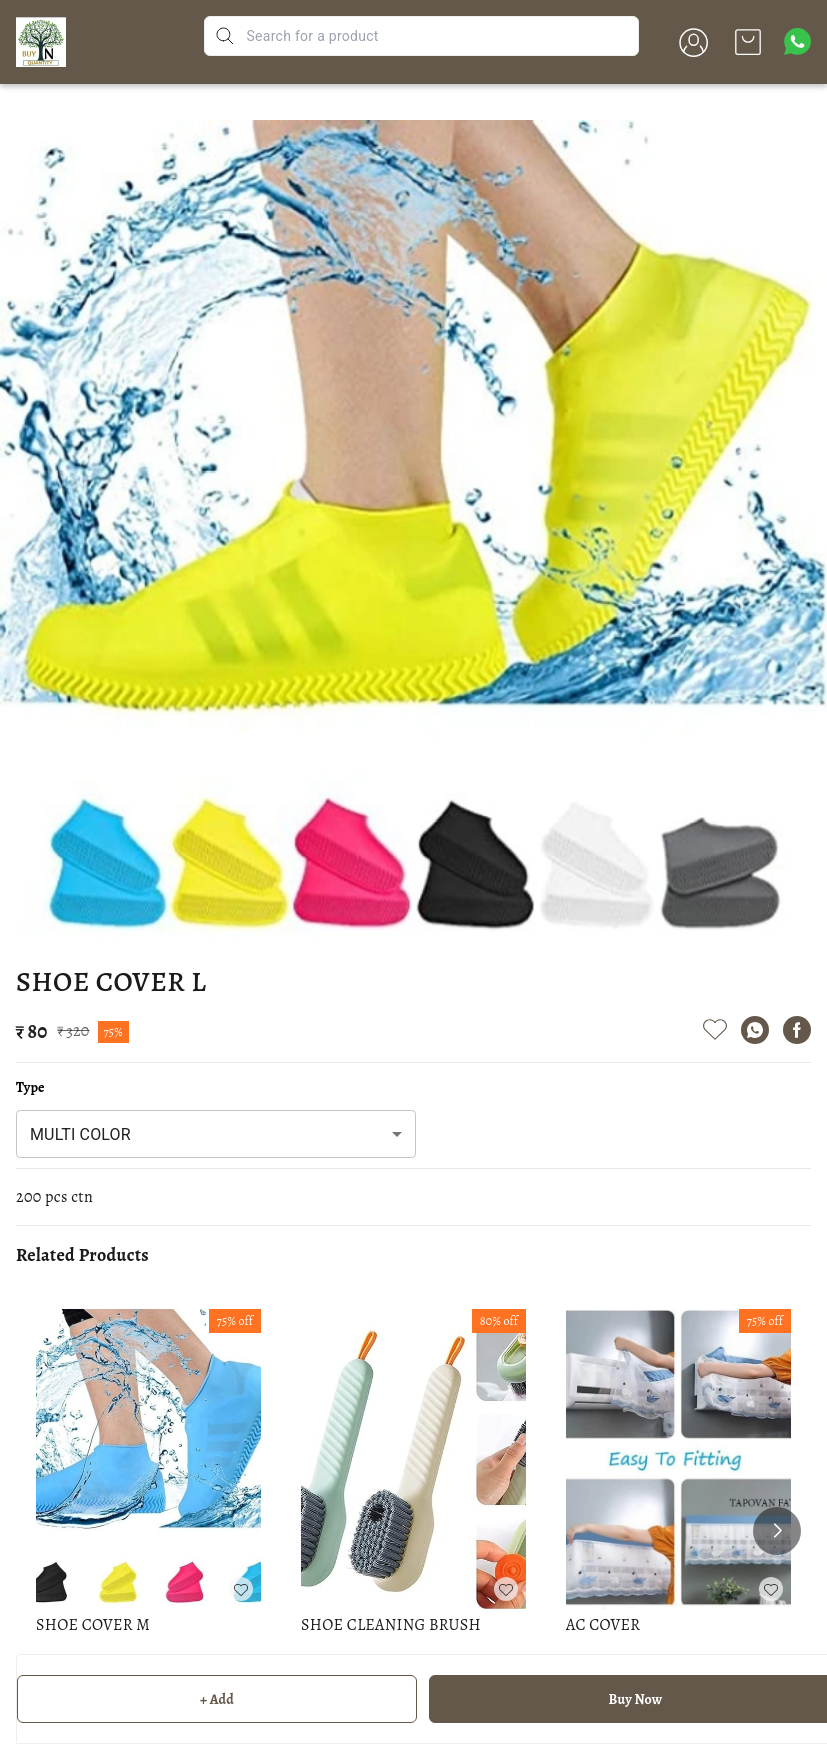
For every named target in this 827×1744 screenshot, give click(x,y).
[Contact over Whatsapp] (797, 41)
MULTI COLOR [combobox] (80, 1134)
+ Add (217, 1699)
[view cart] (748, 42)
